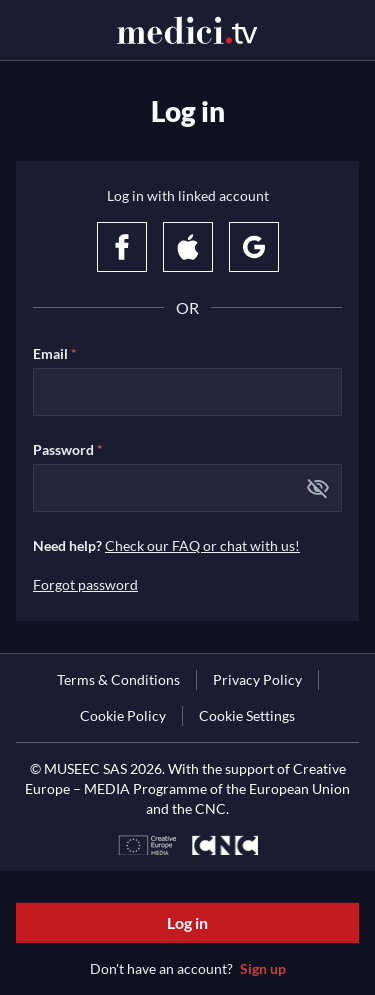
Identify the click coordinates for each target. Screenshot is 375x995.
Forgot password (85, 584)
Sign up (263, 968)
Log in (187, 922)
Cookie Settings (247, 715)
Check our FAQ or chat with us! (202, 545)
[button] (318, 488)
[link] (118, 680)
